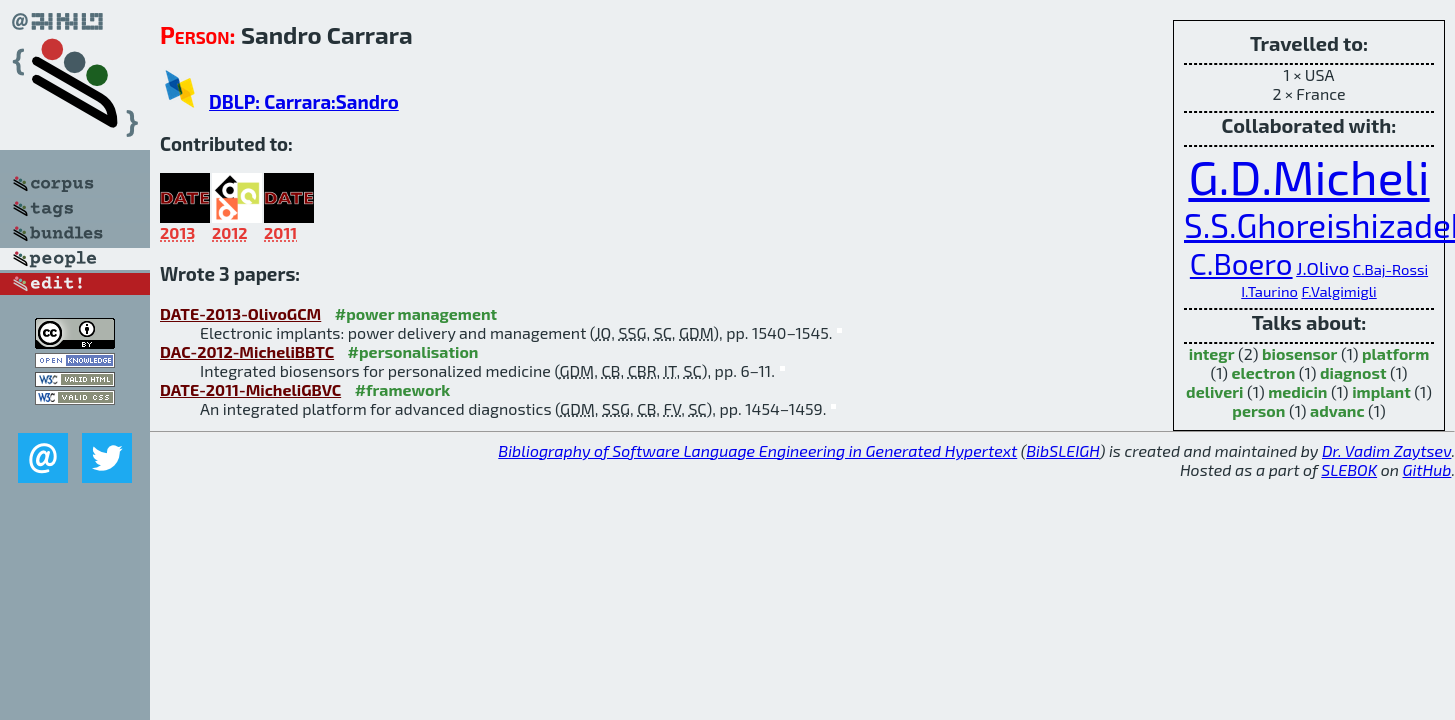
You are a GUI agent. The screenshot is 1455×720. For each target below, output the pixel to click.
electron (1264, 372)
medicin (1297, 391)
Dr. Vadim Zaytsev (1386, 450)
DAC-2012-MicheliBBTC (247, 351)
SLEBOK (1349, 469)
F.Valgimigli (1338, 291)
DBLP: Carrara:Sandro (304, 101)
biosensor (1299, 353)
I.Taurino (1269, 291)
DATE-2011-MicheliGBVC (250, 389)
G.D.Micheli (1308, 176)
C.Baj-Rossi (1390, 269)
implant (1381, 391)
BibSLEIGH (1062, 450)
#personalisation (413, 351)
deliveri (1214, 391)
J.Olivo (1322, 268)
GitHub (1427, 469)
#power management (416, 313)
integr (1212, 353)
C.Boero (1241, 263)
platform (1395, 353)
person (1258, 410)
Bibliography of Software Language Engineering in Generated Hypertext (757, 450)
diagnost (1353, 372)
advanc (1337, 410)
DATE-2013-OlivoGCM (240, 313)
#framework (403, 389)
